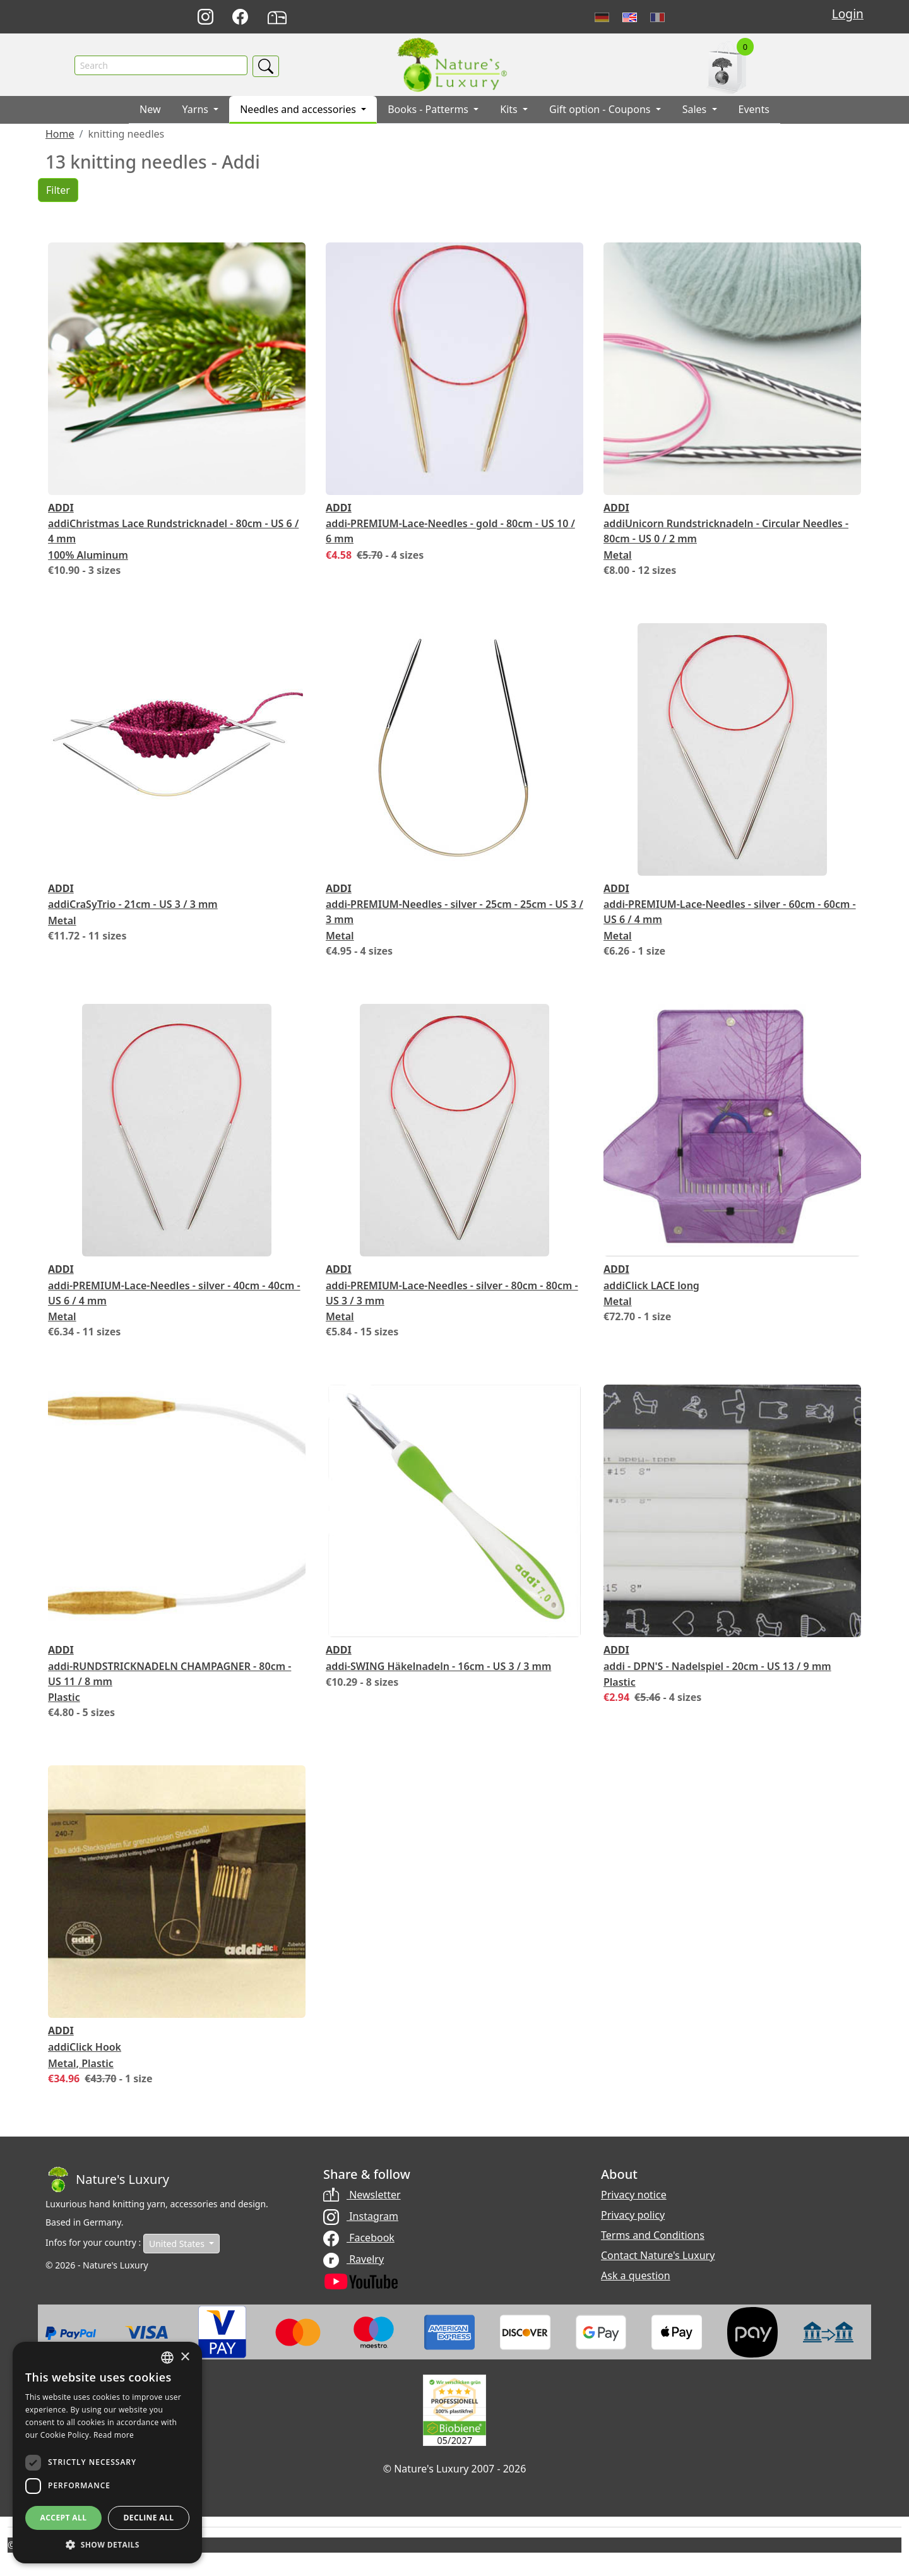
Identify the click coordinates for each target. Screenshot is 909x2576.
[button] (107, 2544)
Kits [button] (510, 110)
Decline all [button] (149, 2517)
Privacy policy (633, 2215)
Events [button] (754, 110)
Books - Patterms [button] (429, 110)
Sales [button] (696, 110)
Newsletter (362, 2195)
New (150, 110)
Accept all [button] (63, 2517)
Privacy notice (634, 2195)
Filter (58, 191)
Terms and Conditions (652, 2236)
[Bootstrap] (107, 2180)
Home (59, 135)
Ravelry (353, 2260)
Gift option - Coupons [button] (601, 110)
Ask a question (635, 2276)
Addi (61, 508)
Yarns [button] (196, 110)
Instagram (360, 2217)
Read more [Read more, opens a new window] (113, 2435)
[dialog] (107, 2452)
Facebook (359, 2239)
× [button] (184, 2357)
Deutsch (602, 17)
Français (657, 17)
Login (848, 13)
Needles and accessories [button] (299, 110)
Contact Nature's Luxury (658, 2256)
